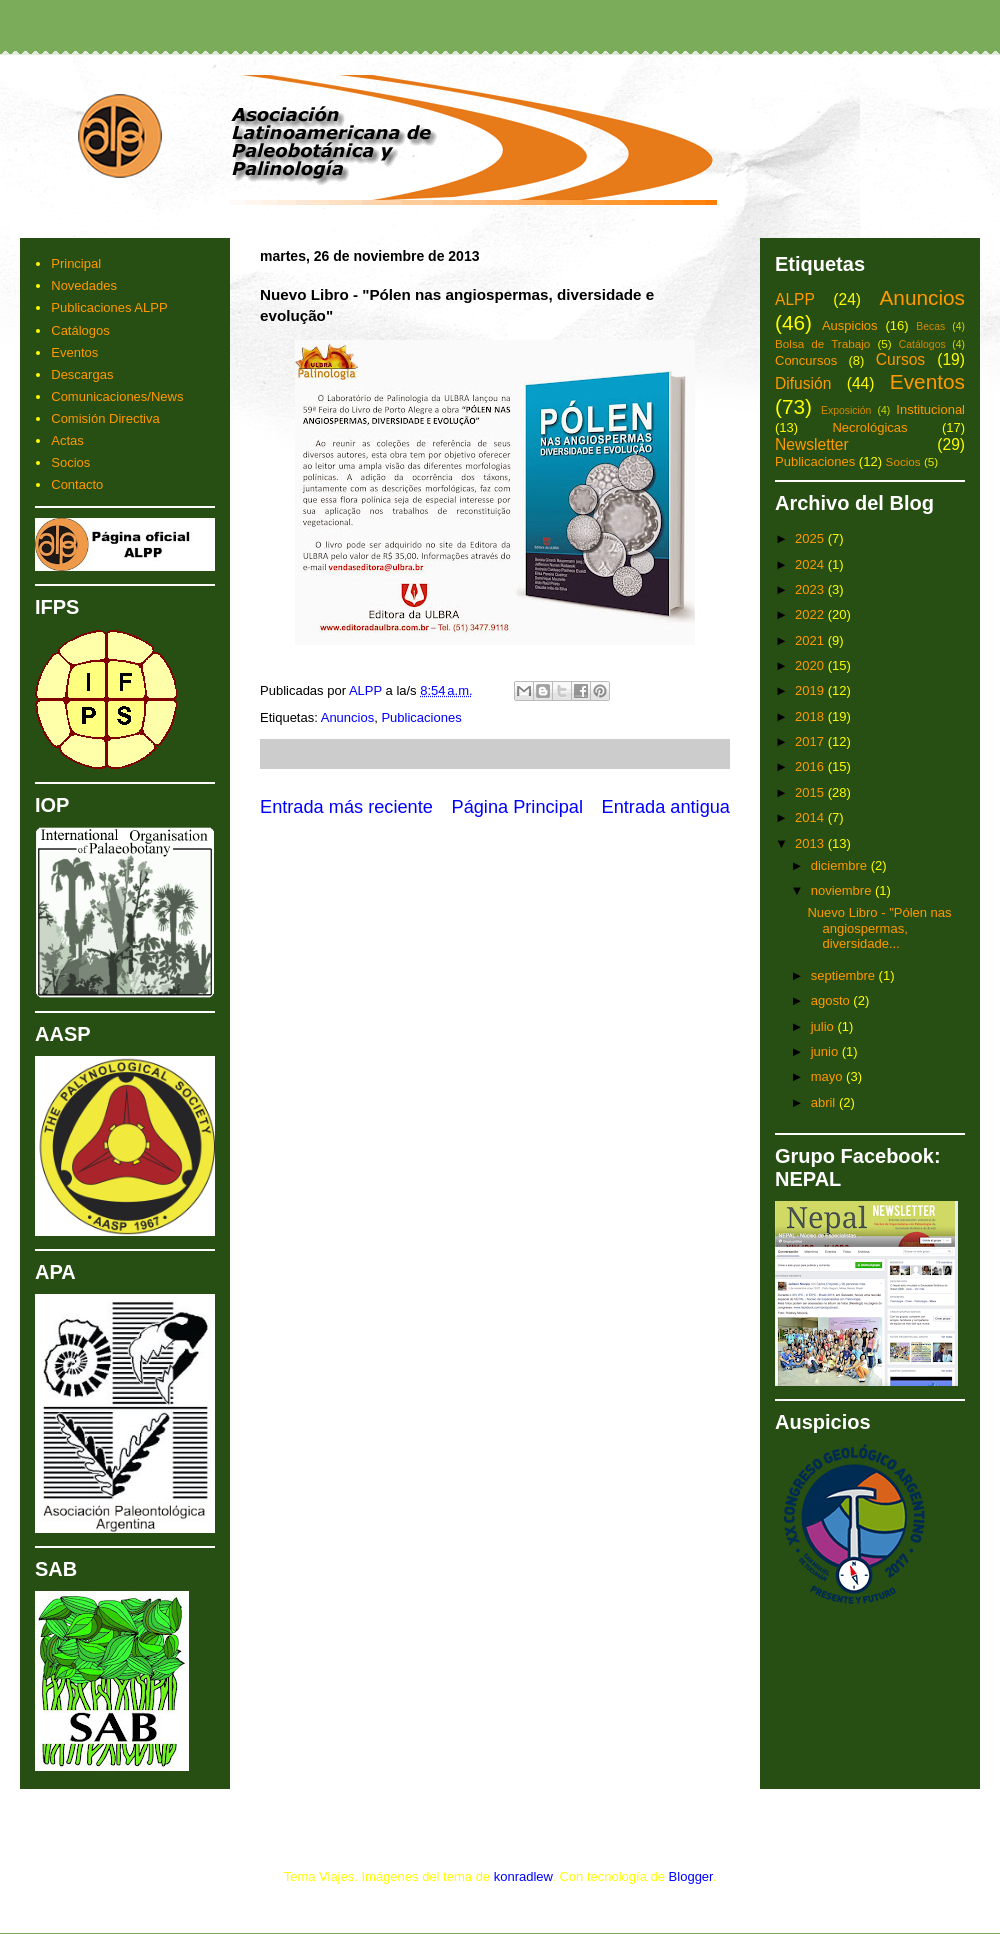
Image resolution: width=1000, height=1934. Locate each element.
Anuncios (347, 717)
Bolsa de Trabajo (822, 343)
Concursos (806, 360)
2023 (811, 589)
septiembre (845, 975)
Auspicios (850, 325)
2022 (811, 614)
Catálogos (80, 330)
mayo (828, 1076)
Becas (930, 326)
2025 (811, 538)
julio (824, 1026)
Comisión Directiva (105, 418)
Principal (76, 263)
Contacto (77, 484)
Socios (70, 462)
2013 (811, 843)
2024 (811, 564)
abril (825, 1102)
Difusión (803, 383)
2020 (811, 665)
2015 (811, 792)
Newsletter (812, 444)
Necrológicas (869, 427)
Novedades (84, 285)
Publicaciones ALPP (109, 307)
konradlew (523, 1876)
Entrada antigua (666, 807)
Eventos (74, 352)
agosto (832, 1000)
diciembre (841, 865)
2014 (811, 817)
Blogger (691, 1876)
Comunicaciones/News (117, 396)
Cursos (900, 359)
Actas (67, 440)
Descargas (82, 374)
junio (826, 1051)
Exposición (846, 410)
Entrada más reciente (346, 807)
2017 (811, 741)
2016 (811, 766)
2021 (811, 640)
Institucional (930, 409)
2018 (811, 716)
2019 (811, 690)
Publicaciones (421, 717)
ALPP (795, 299)
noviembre (843, 890)
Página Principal (517, 807)
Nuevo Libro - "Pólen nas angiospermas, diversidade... (879, 928)
